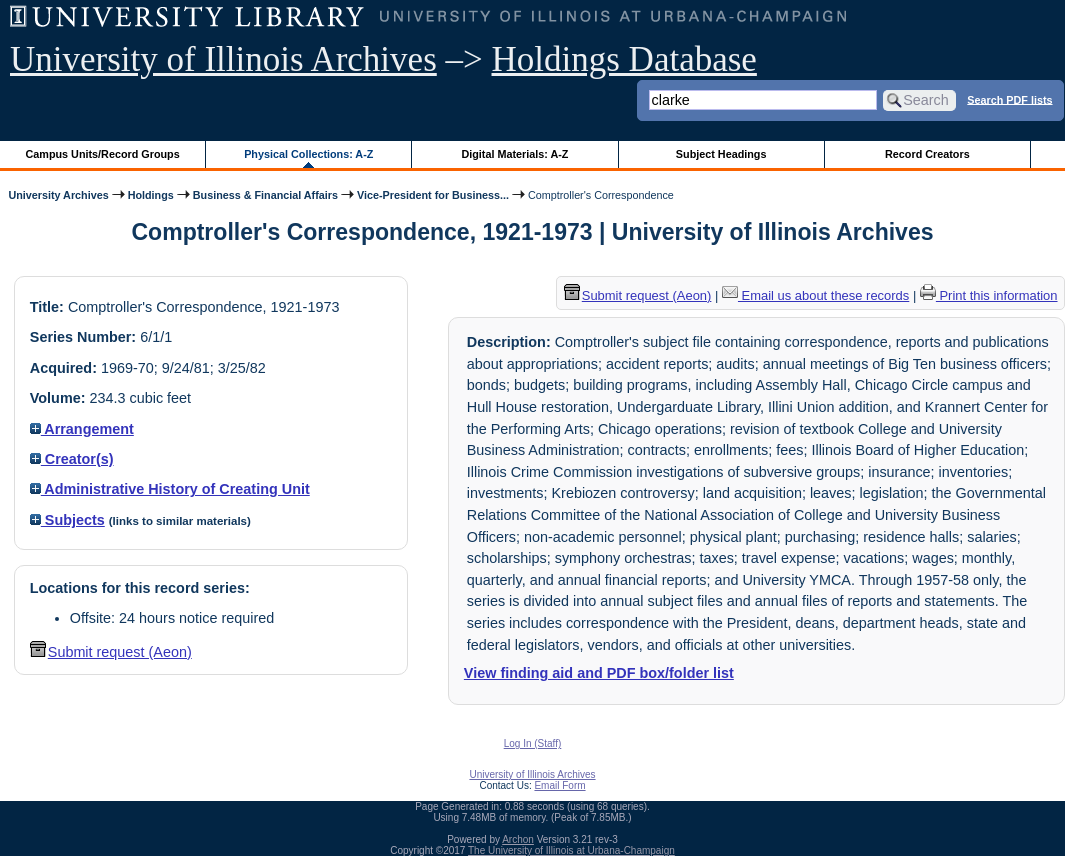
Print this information (989, 295)
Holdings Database (624, 59)
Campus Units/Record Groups (103, 154)
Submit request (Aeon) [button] (111, 652)
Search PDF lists (1009, 99)
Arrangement (82, 429)
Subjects (67, 520)
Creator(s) (72, 459)
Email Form (559, 785)
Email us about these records (815, 295)
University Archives (58, 195)
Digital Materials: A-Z (514, 154)
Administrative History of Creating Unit (170, 489)
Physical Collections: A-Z (308, 154)
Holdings (151, 195)
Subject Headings (721, 154)
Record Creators (927, 154)
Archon (518, 839)
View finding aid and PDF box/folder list (599, 673)
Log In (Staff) (533, 743)
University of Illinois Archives (223, 59)
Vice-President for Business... (433, 195)
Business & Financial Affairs (265, 195)
